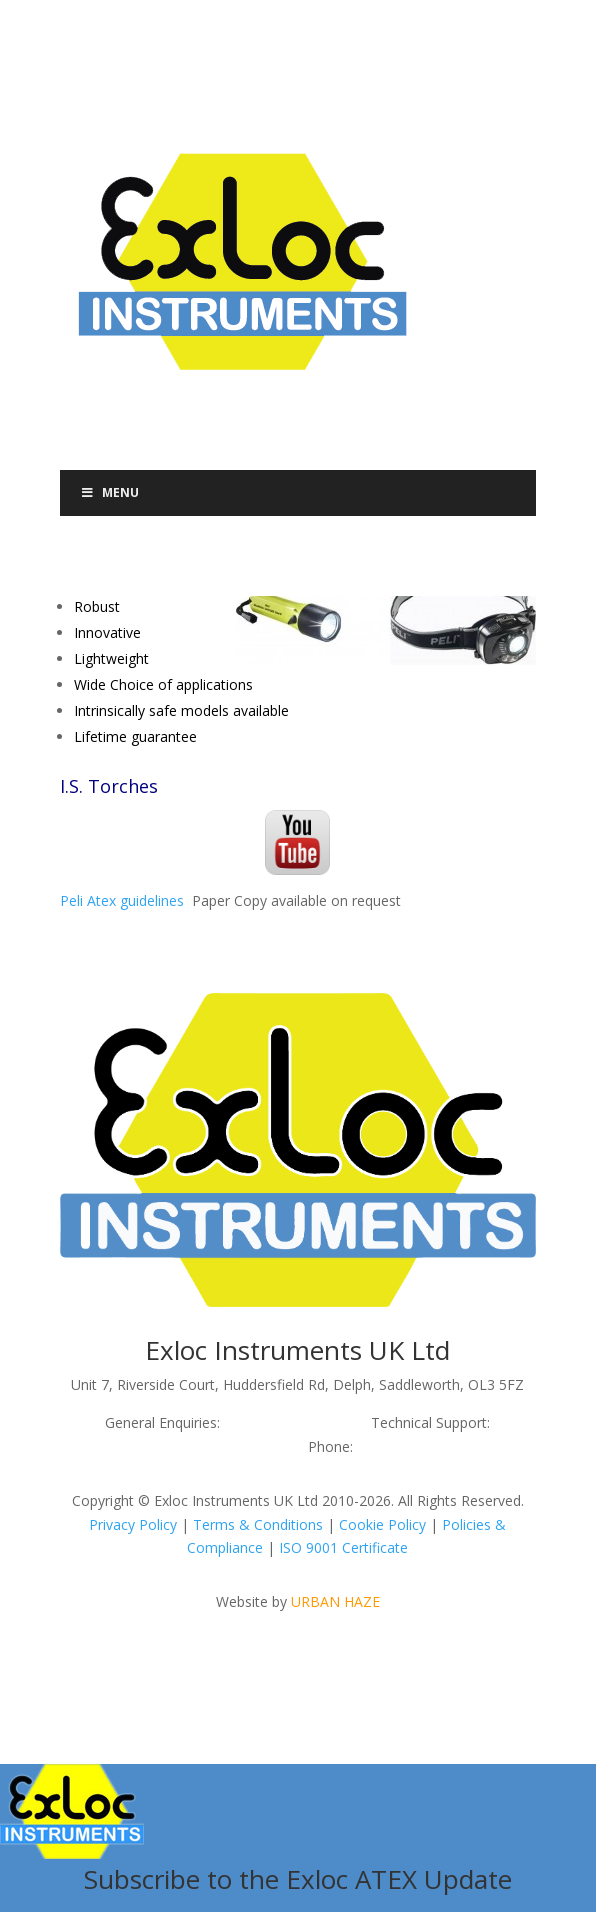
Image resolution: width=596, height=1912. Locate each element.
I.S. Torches (109, 786)
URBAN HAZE (335, 1601)
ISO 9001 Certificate (343, 1547)
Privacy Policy (133, 1524)
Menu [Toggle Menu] (110, 492)
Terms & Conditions (258, 1524)
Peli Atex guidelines (122, 900)
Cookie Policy (382, 1524)
